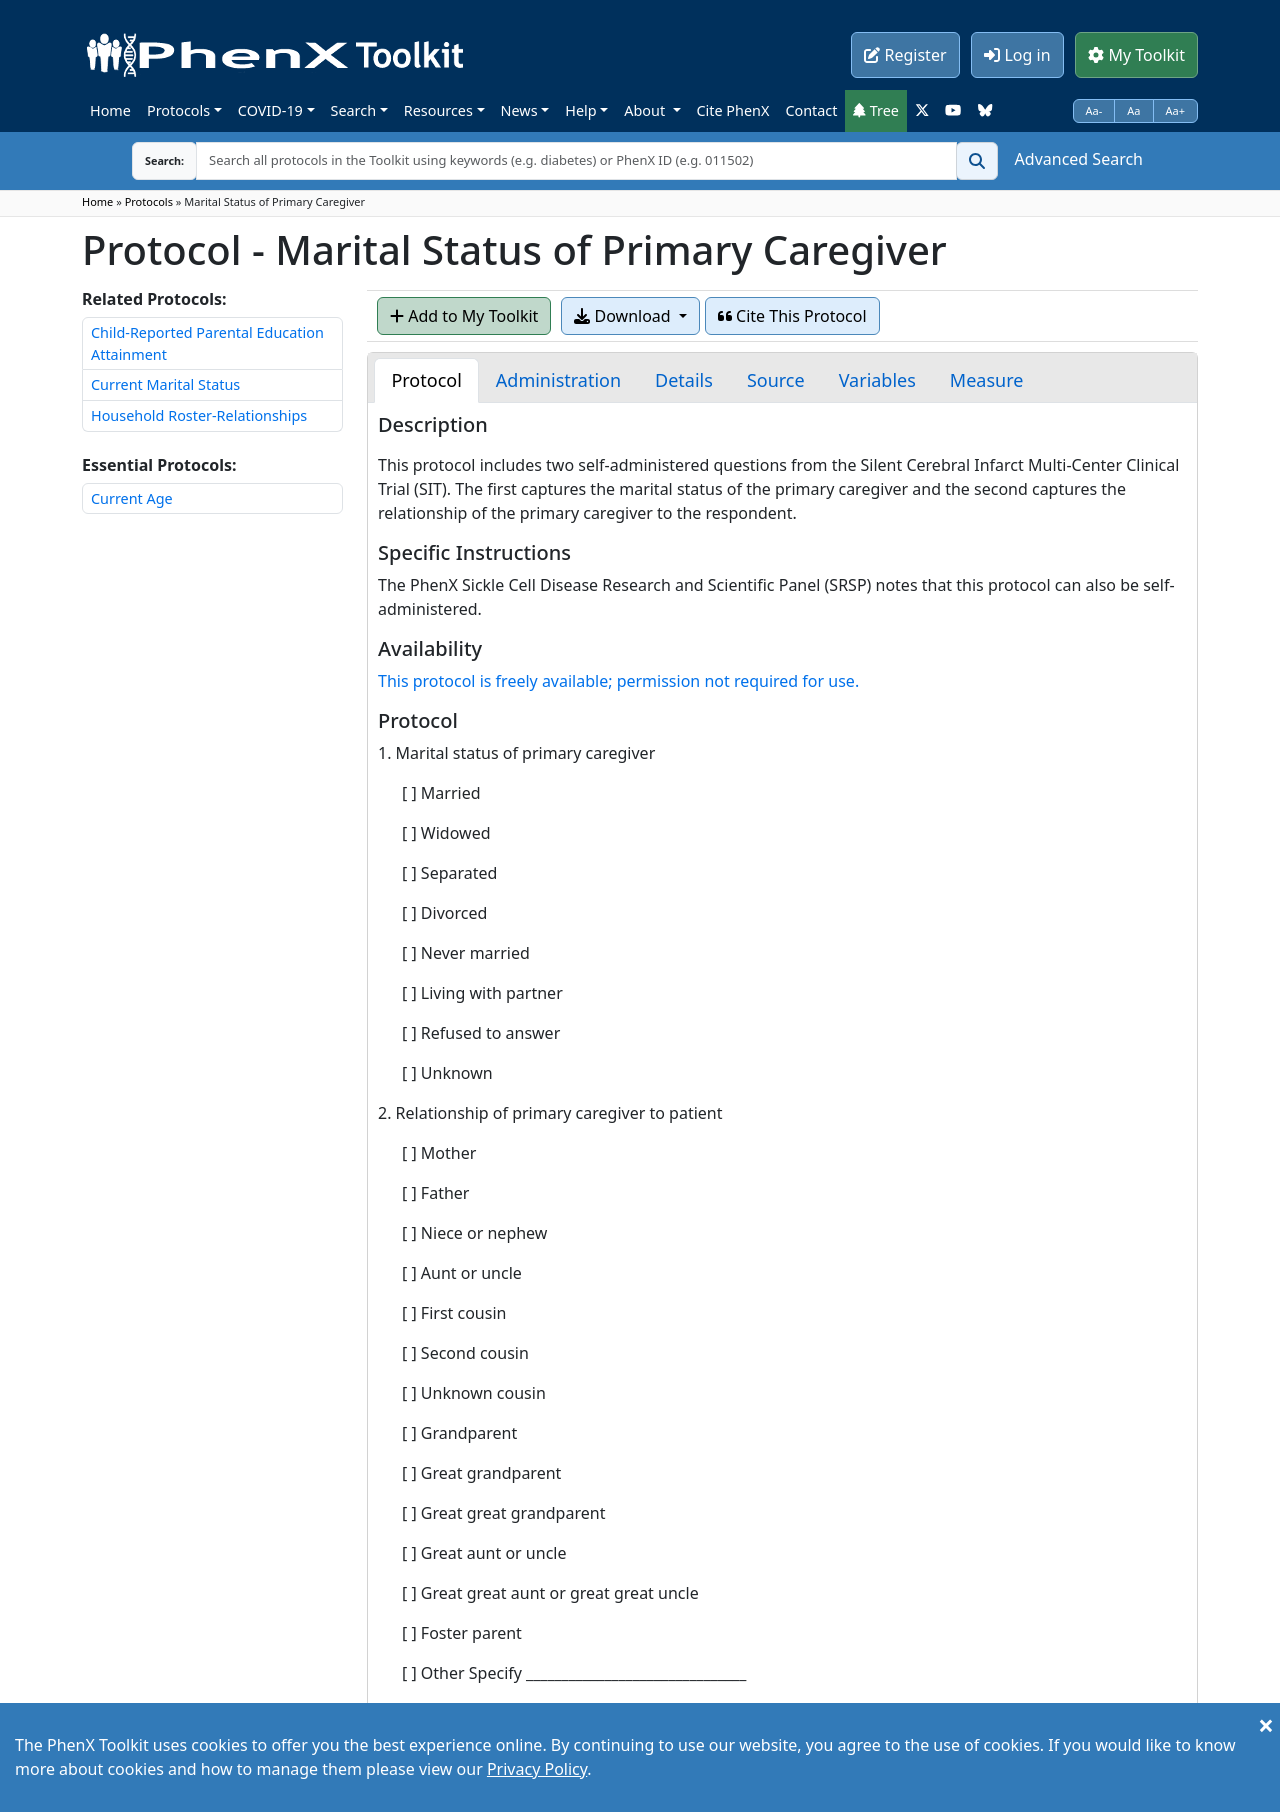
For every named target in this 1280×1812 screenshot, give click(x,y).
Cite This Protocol (792, 316)
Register (905, 55)
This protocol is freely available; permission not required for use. (618, 681)
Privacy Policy (537, 1769)
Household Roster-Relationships (199, 415)
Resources (438, 110)
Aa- (1094, 110)
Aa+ (1176, 110)
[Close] (1266, 1725)
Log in (1017, 55)
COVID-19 (270, 110)
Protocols (178, 110)
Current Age (132, 498)
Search (354, 110)
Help (580, 110)
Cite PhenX (733, 110)
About (646, 110)
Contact (811, 110)
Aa (1133, 110)
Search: (149, 160)
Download (624, 316)
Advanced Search (1079, 159)
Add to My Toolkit (464, 316)
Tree (876, 110)
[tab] (426, 380)
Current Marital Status (165, 384)
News (519, 110)
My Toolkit (1136, 55)
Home (110, 110)
